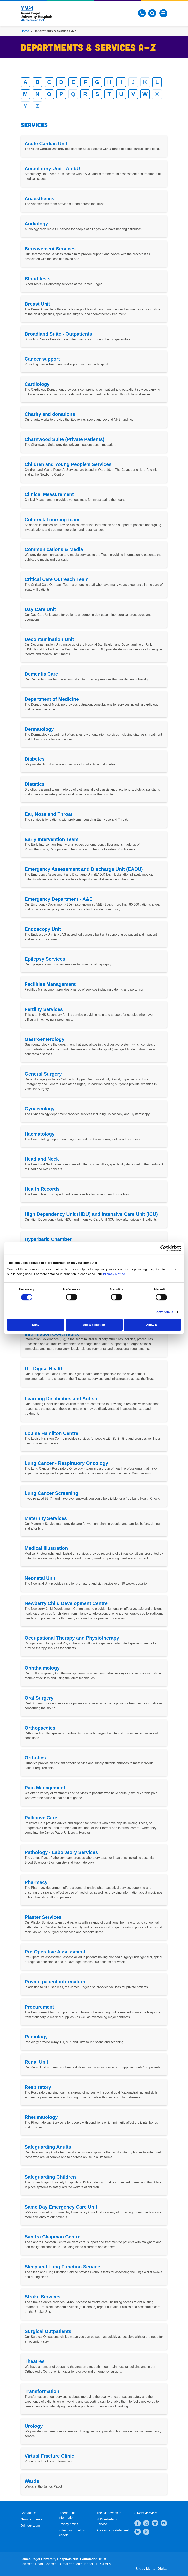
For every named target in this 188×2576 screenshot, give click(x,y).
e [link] (73, 82)
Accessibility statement (112, 2530)
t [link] (109, 94)
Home (25, 31)
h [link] (109, 82)
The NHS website (108, 2513)
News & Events (31, 2519)
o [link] (49, 94)
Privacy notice (68, 2524)
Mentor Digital (156, 2568)
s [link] (97, 94)
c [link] (49, 82)
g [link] (97, 82)
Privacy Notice (114, 1274)
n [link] (37, 94)
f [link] (85, 82)
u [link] (121, 94)
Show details (164, 1312)
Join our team (30, 2525)
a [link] (25, 82)
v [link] (133, 94)
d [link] (61, 82)
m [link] (25, 94)
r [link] (85, 94)
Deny (35, 1324)
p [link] (61, 94)
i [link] (121, 82)
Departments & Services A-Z (55, 31)
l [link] (157, 82)
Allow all (152, 1324)
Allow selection (94, 1324)
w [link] (145, 94)
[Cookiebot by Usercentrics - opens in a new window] (163, 1248)
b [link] (37, 82)
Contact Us (28, 2513)
